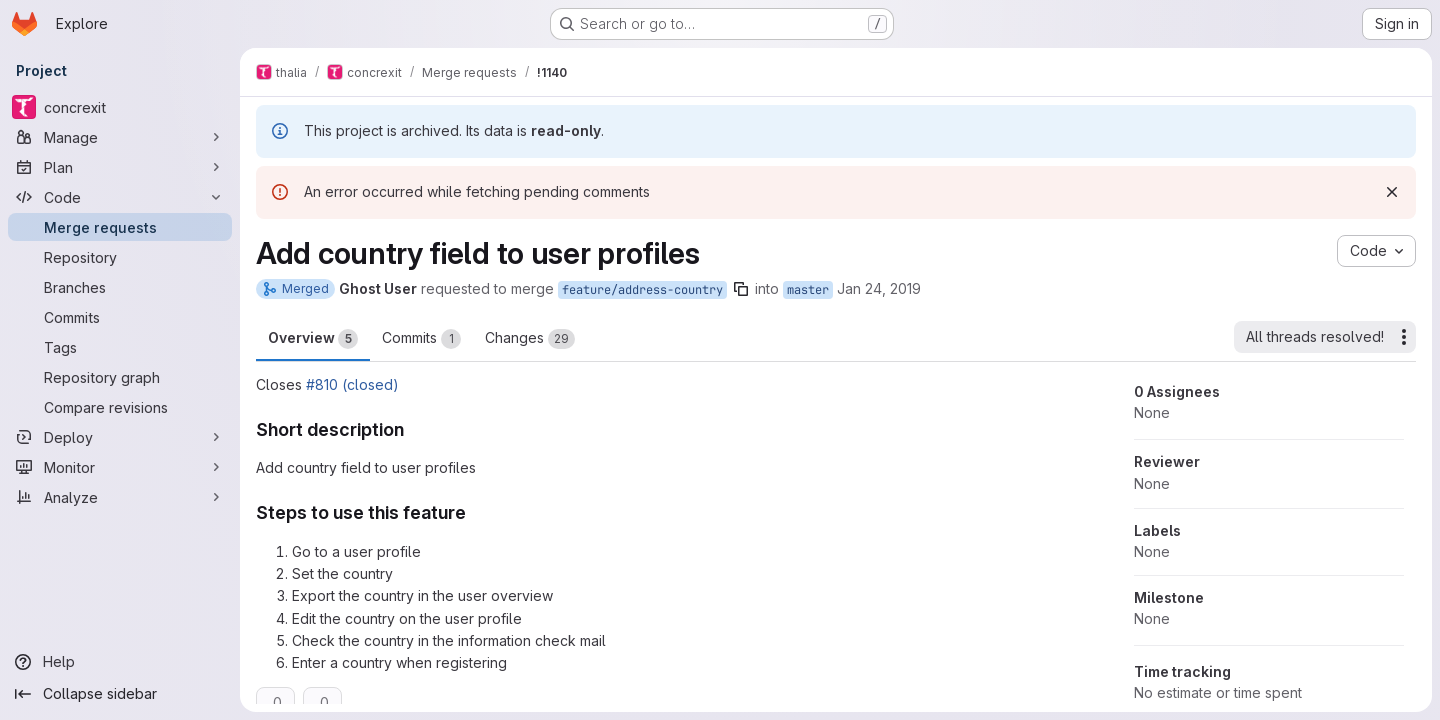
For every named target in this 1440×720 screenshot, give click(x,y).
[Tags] (120, 347)
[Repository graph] (120, 377)
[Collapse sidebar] (120, 694)
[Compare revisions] (120, 407)
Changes (530, 339)
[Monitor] (120, 467)
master (808, 290)
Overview (313, 339)
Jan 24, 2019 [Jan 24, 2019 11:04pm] (879, 288)
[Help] (120, 662)
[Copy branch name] (741, 289)
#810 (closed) (352, 384)
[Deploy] (120, 437)
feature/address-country (642, 290)
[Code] (120, 197)
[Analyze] (120, 497)
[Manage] (120, 137)
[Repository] (120, 257)
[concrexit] (120, 107)
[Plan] (120, 167)
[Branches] (120, 287)
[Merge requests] (120, 227)
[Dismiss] (1392, 192)
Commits (421, 339)
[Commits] (120, 317)
